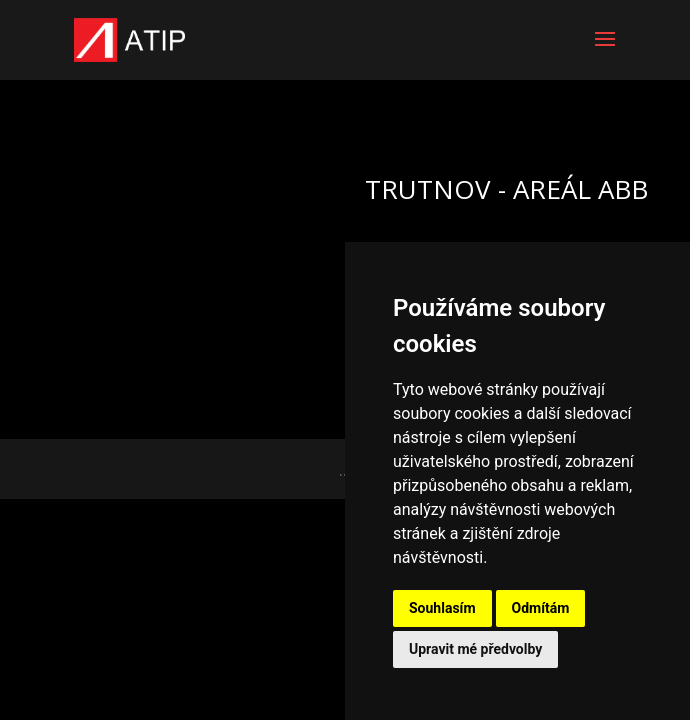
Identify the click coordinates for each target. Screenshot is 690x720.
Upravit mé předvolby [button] (475, 649)
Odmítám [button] (541, 608)
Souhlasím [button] (442, 608)
